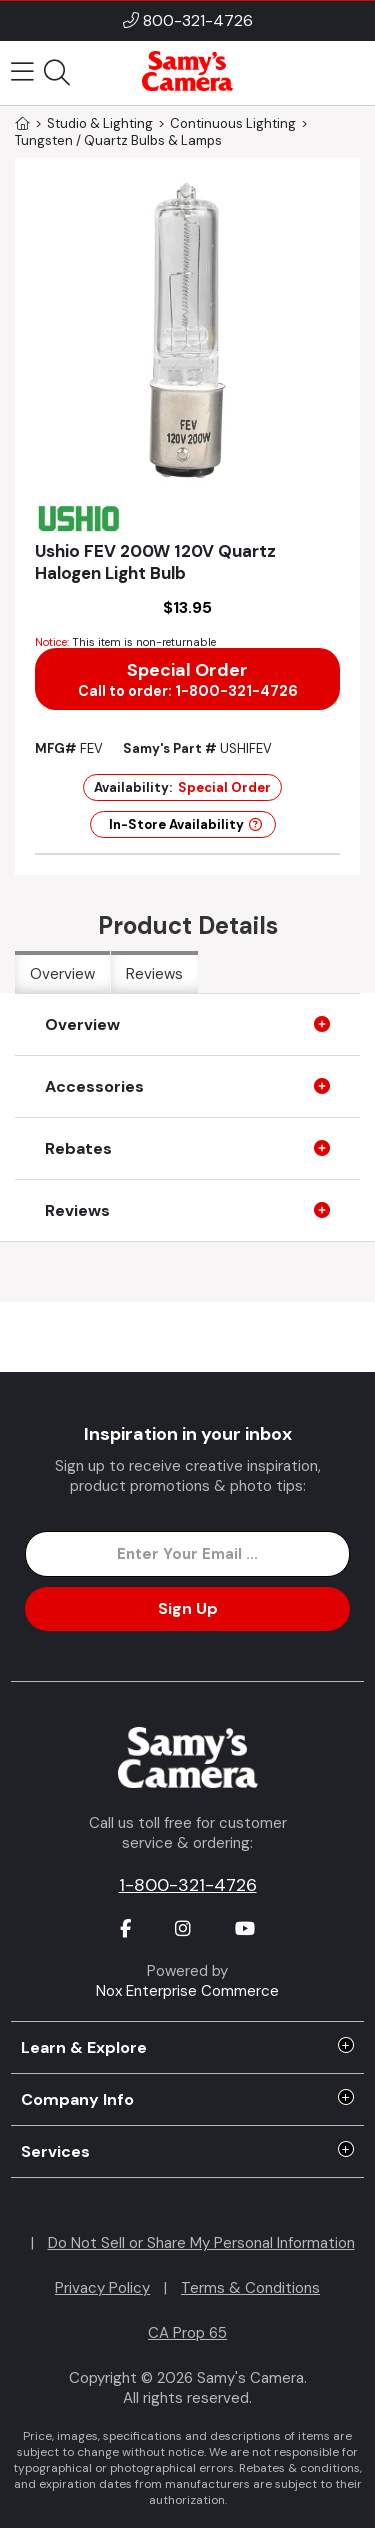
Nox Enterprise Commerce (187, 1991)
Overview (62, 974)
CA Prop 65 (187, 2333)
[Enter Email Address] (187, 1554)
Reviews (154, 974)
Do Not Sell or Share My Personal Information (201, 2243)
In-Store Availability (185, 824)
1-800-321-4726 (188, 1885)
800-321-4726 (198, 20)
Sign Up (188, 1608)
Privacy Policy (102, 2288)
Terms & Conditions (250, 2288)
